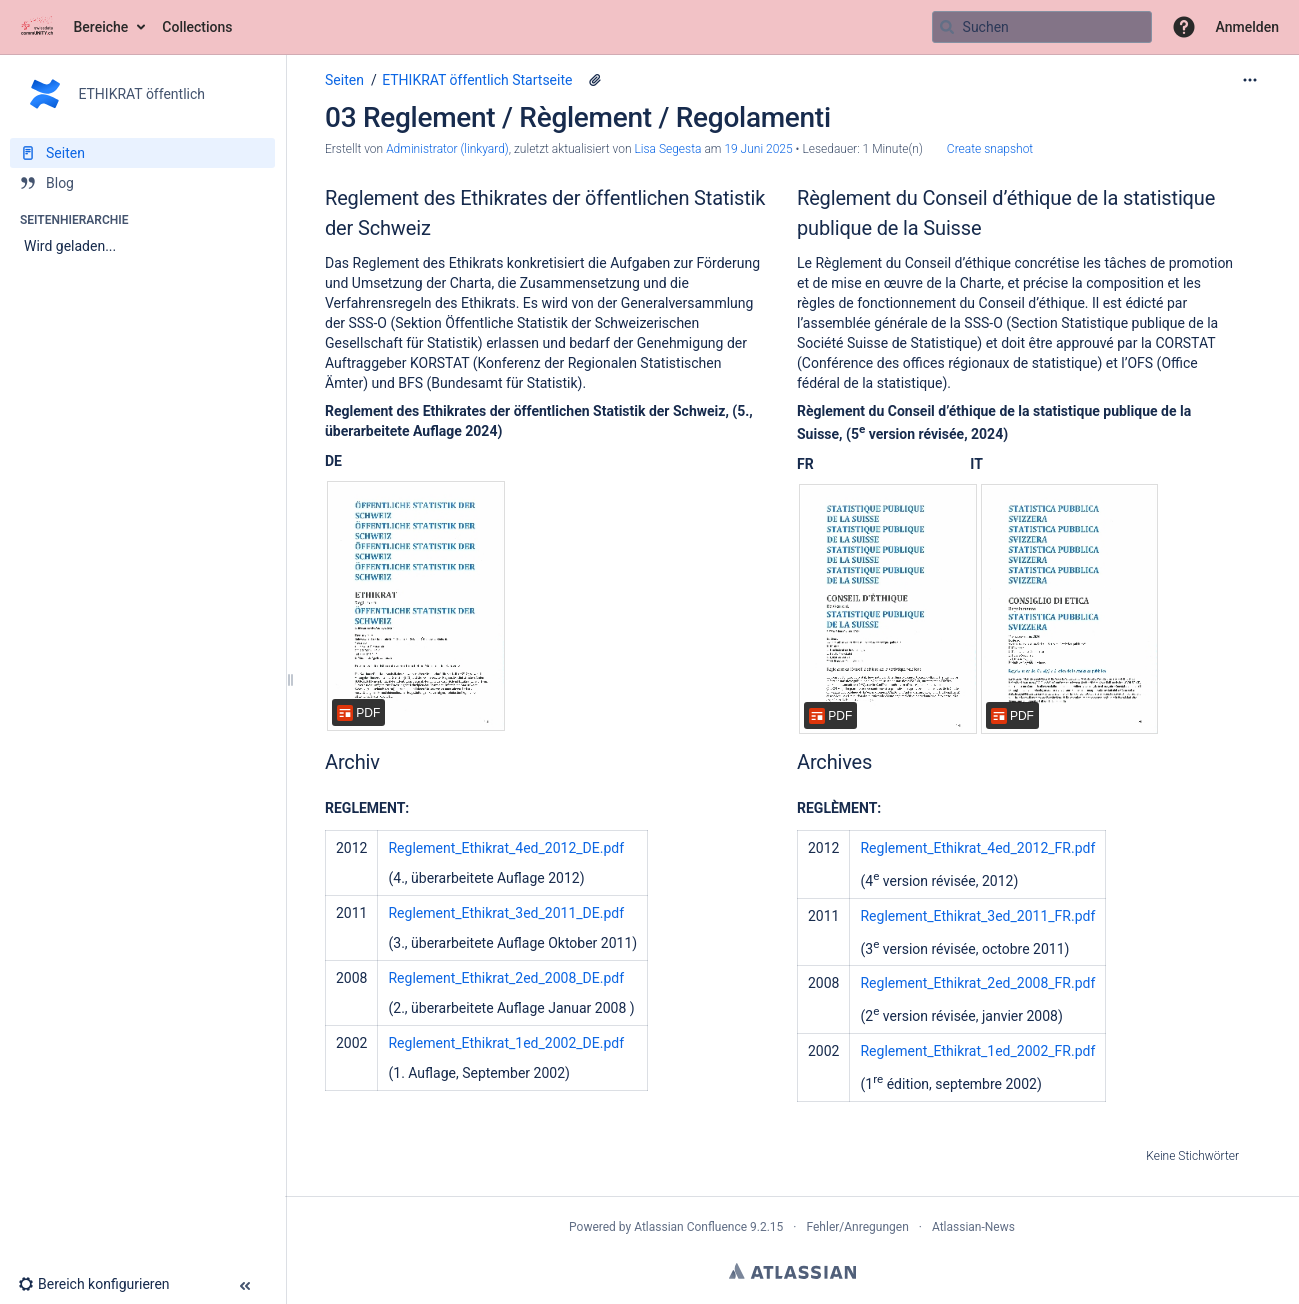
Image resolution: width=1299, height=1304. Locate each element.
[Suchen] (947, 27)
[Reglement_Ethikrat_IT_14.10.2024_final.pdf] (1070, 609)
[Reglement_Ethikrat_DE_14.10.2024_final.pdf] (416, 606)
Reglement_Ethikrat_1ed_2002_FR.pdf (977, 1051)
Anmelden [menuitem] (1247, 27)
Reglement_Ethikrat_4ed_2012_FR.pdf (977, 848)
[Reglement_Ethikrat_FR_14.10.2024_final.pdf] (888, 609)
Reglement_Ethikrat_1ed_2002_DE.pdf (506, 1043)
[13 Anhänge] (595, 80)
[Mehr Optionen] (1250, 80)
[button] (1184, 27)
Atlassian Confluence (690, 1227)
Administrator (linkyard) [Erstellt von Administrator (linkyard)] (447, 149)
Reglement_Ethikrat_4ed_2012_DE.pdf (506, 848)
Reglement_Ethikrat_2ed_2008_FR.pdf (977, 983)
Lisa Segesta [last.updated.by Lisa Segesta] (667, 149)
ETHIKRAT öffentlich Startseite (477, 80)
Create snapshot (990, 149)
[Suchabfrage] (1042, 27)
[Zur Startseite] (37, 27)
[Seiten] (142, 153)
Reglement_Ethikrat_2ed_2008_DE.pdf (506, 978)
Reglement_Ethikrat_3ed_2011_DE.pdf (506, 913)
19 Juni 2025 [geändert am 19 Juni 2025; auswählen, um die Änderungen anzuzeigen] (758, 149)
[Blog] (142, 183)
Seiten (344, 80)
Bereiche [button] (101, 27)
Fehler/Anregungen (858, 1227)
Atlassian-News (973, 1227)
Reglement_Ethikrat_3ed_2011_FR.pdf (977, 916)
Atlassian (792, 1271)
